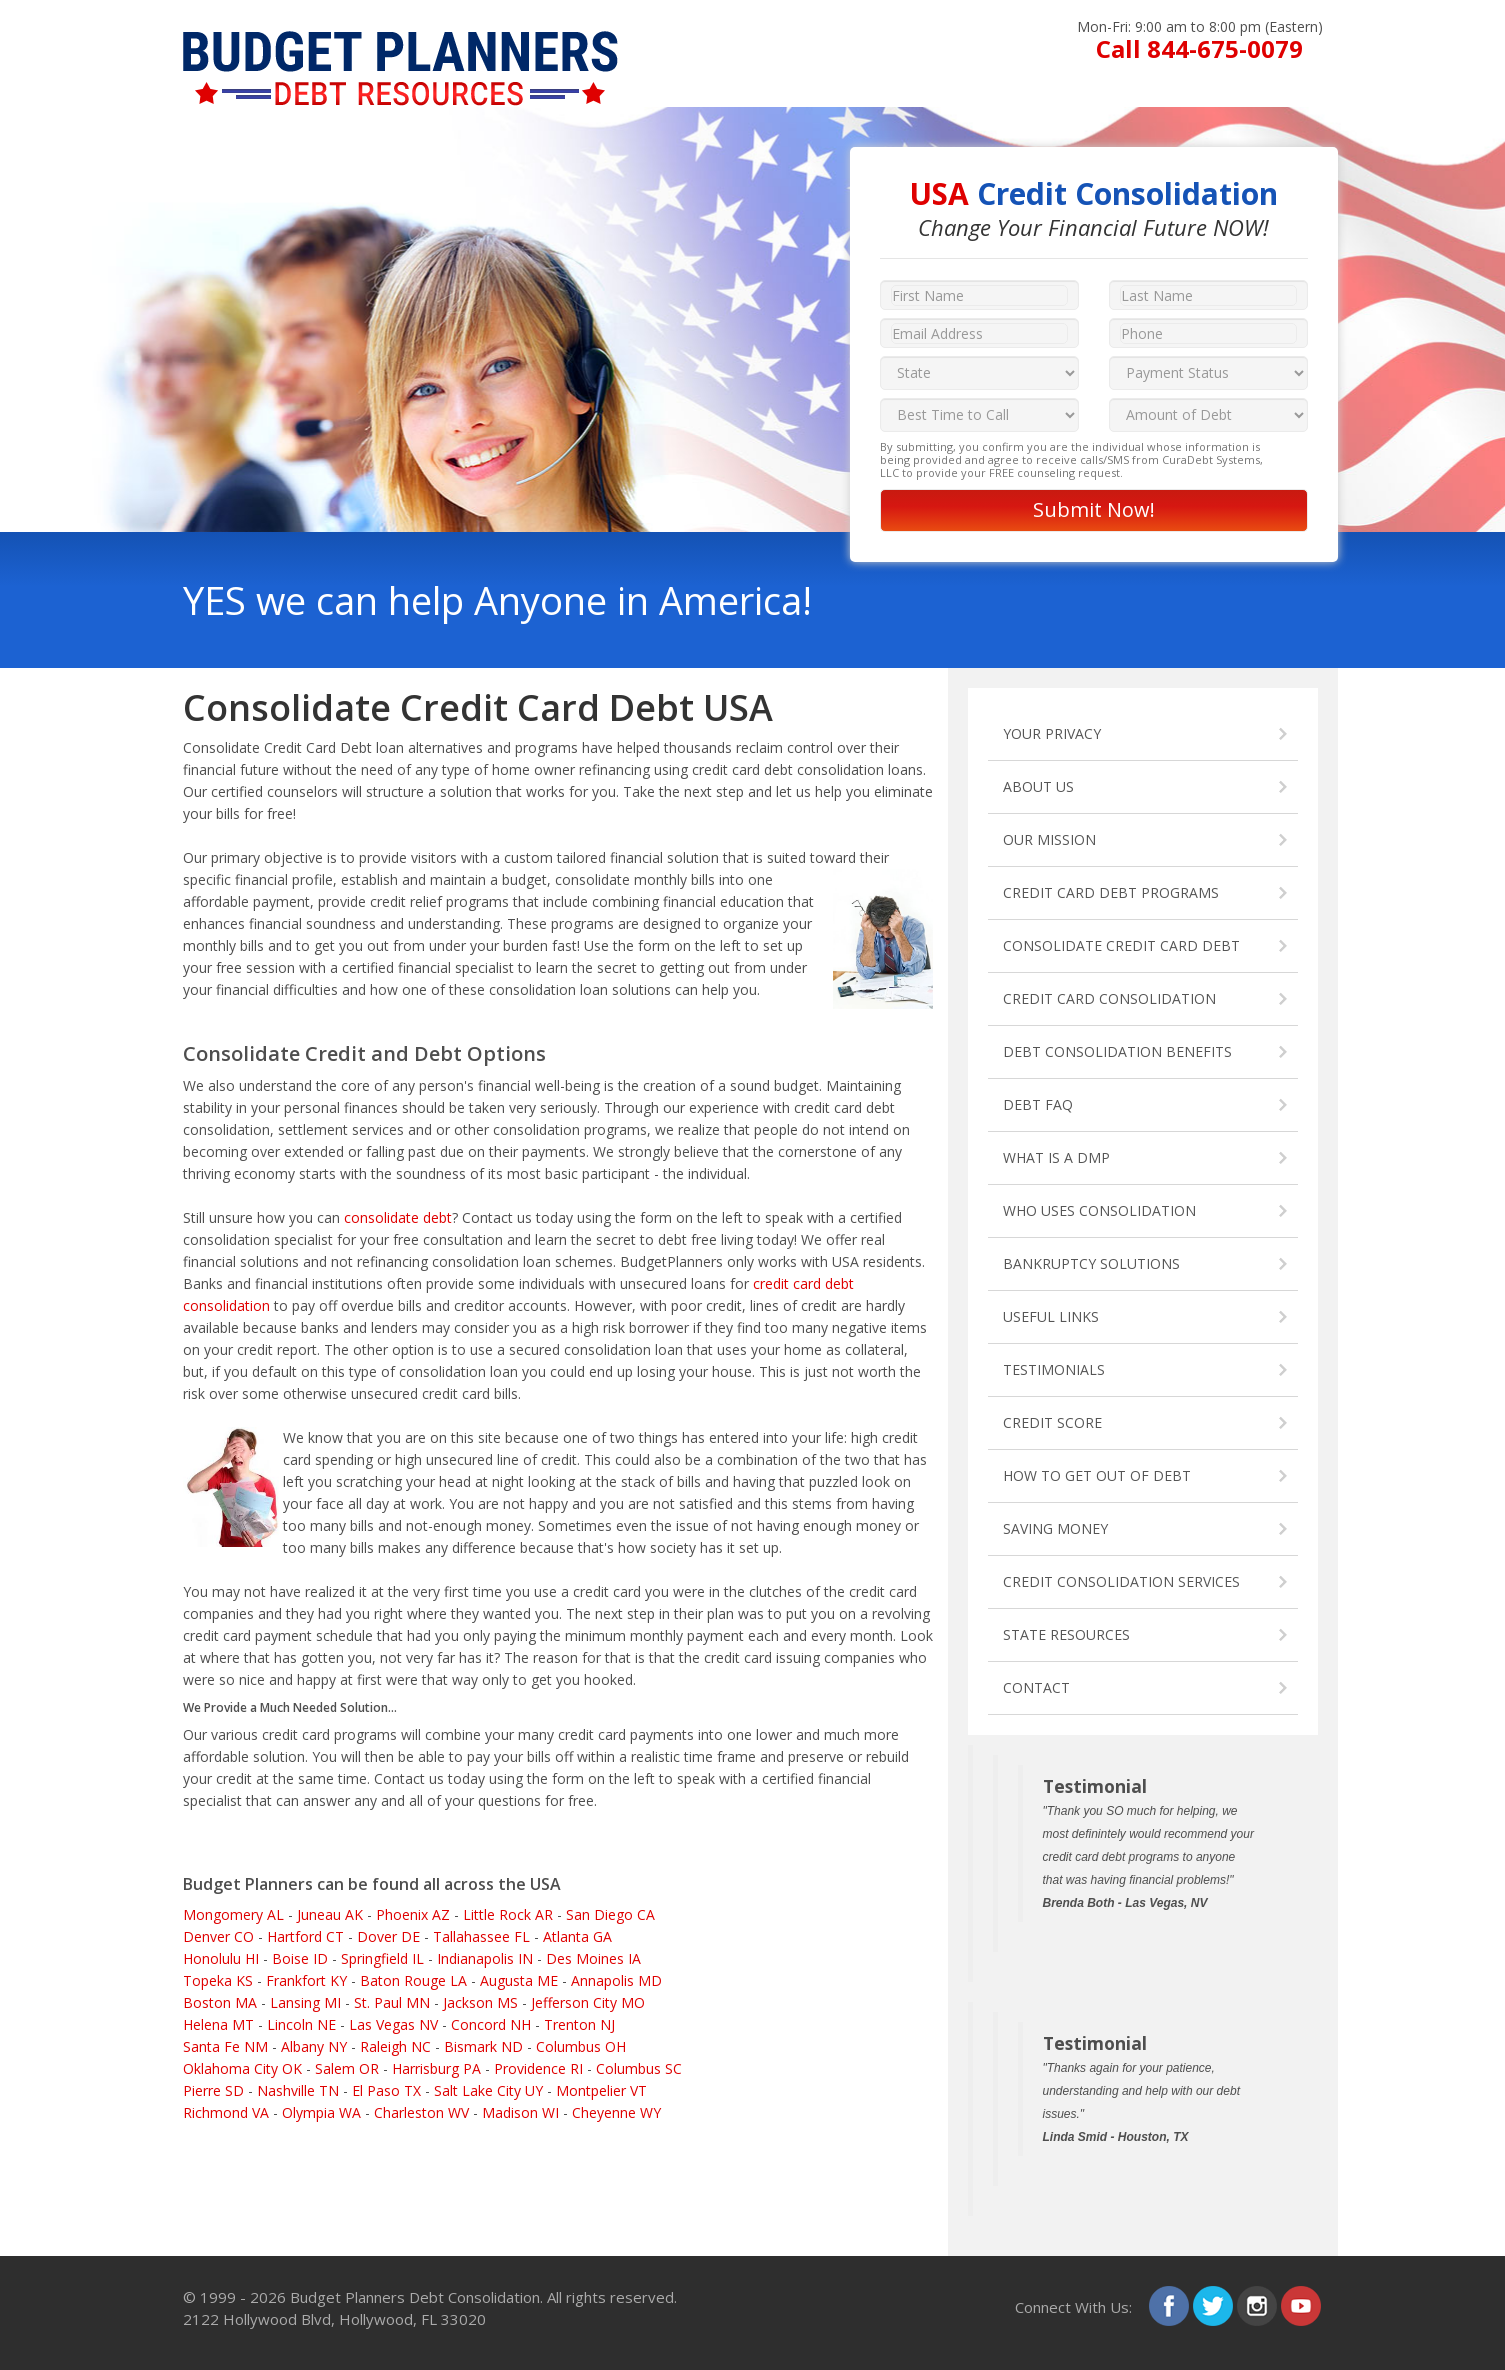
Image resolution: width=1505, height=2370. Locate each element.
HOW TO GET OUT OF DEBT (1097, 1475)
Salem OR (347, 2068)
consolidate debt (398, 1217)
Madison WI (520, 2112)
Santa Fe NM (225, 2046)
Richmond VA (226, 2112)
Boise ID (300, 1958)
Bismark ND (483, 2046)
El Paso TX (386, 2090)
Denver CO (218, 1936)
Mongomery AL (233, 1914)
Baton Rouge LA (413, 1980)
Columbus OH (581, 2046)
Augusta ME (519, 1980)
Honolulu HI (221, 1958)
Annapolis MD (616, 1980)
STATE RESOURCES (1066, 1634)
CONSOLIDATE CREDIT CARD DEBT (1121, 945)
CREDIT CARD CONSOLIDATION (1109, 998)
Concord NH (491, 2024)
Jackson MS (480, 2002)
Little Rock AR (508, 1914)
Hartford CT (305, 1936)
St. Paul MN (392, 2002)
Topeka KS (218, 1980)
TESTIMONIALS (1054, 1369)
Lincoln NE (301, 2024)
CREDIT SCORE (1052, 1422)
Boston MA (220, 2002)
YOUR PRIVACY (1052, 733)
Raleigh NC (395, 2046)
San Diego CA (610, 1914)
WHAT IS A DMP (1056, 1157)
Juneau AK (330, 1914)
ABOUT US (1038, 786)
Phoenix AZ (413, 1914)
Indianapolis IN (485, 1958)
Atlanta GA (577, 1936)
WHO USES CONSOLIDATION (1099, 1210)
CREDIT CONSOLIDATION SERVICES (1121, 1581)
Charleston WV (421, 2112)
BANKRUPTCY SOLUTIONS (1091, 1263)
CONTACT (1036, 1687)
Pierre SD (213, 2090)
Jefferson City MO (588, 2002)
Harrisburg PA (436, 2068)
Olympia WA (321, 2112)
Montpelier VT (601, 2090)
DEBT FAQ (1038, 1104)
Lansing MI (305, 2002)
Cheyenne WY (616, 2112)
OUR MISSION (1049, 839)
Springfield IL (382, 1958)
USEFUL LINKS (1051, 1316)
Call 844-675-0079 (1199, 48)
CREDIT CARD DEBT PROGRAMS (1111, 892)
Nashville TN (298, 2090)
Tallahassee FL (481, 1936)
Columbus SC (639, 2068)
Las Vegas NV (393, 2024)
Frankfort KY (306, 1980)
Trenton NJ (579, 2024)
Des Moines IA (593, 1958)
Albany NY (314, 2046)
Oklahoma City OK (242, 2068)
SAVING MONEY (1055, 1528)
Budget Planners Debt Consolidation (415, 2297)
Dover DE (388, 1936)
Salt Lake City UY (488, 2090)
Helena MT (218, 2024)
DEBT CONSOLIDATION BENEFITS (1117, 1051)
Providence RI (538, 2068)
